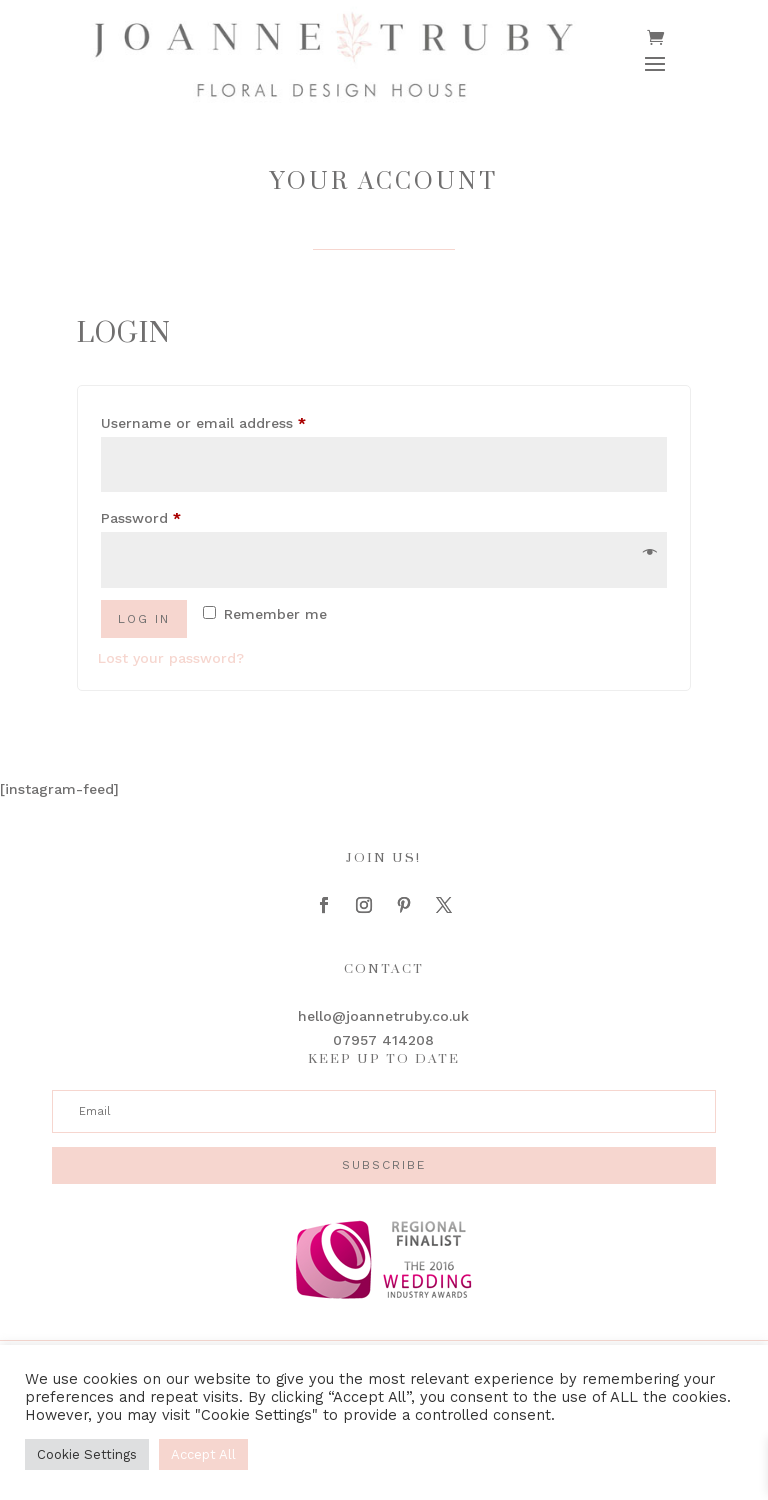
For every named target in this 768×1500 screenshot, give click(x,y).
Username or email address (234, 420)
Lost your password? (171, 658)
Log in (144, 619)
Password (171, 515)
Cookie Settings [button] (87, 1454)
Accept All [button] (203, 1454)
